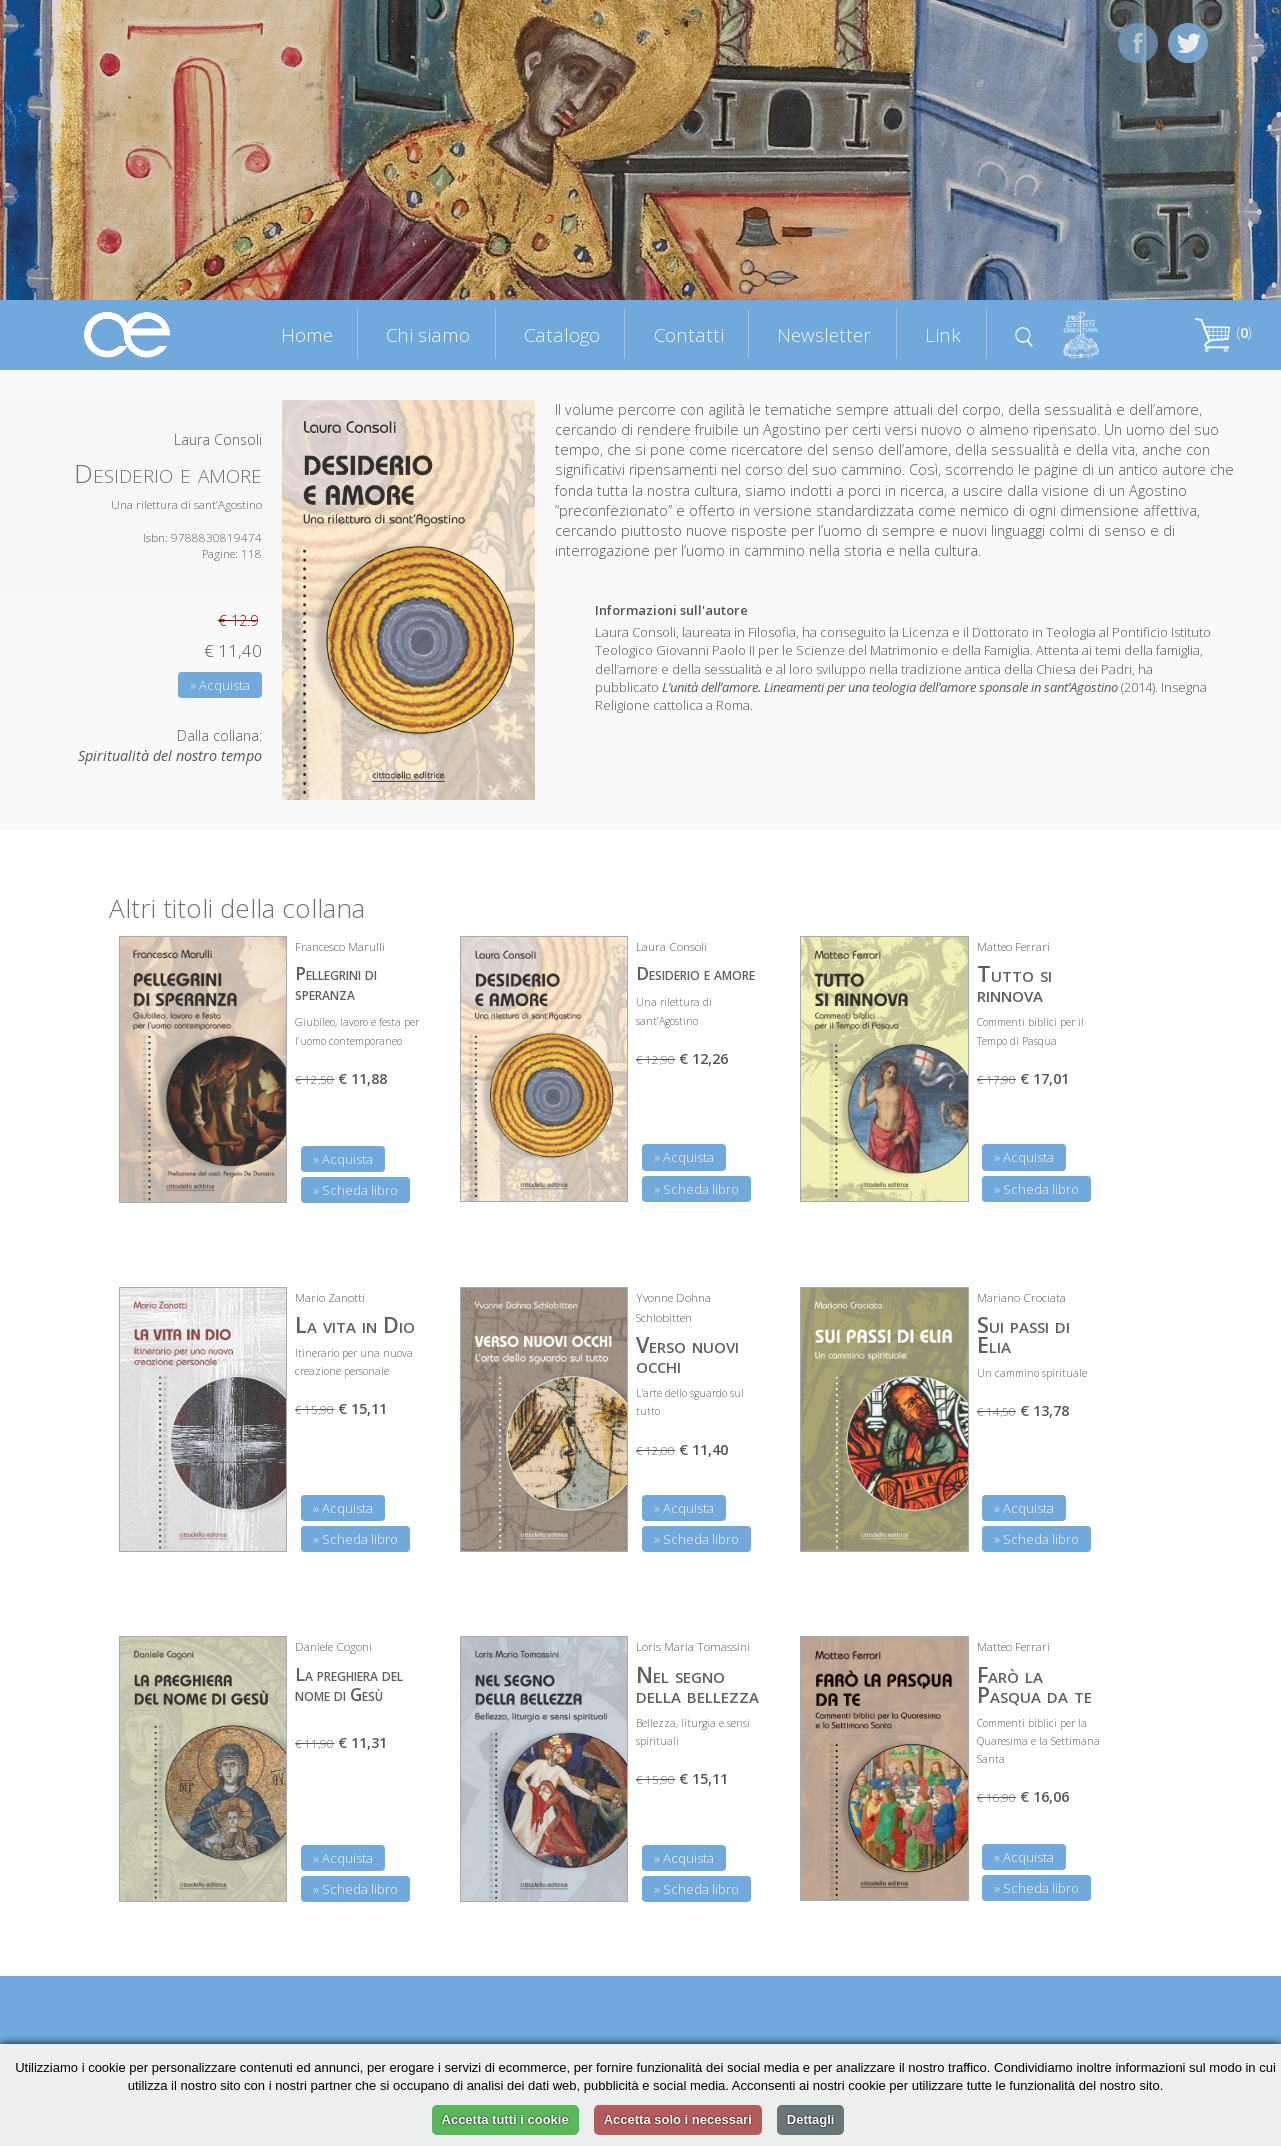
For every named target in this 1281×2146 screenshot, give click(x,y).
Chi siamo (428, 334)
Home (307, 334)
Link (943, 334)
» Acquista (220, 685)
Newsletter (824, 334)
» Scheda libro (355, 1190)
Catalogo (562, 334)
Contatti (689, 334)
